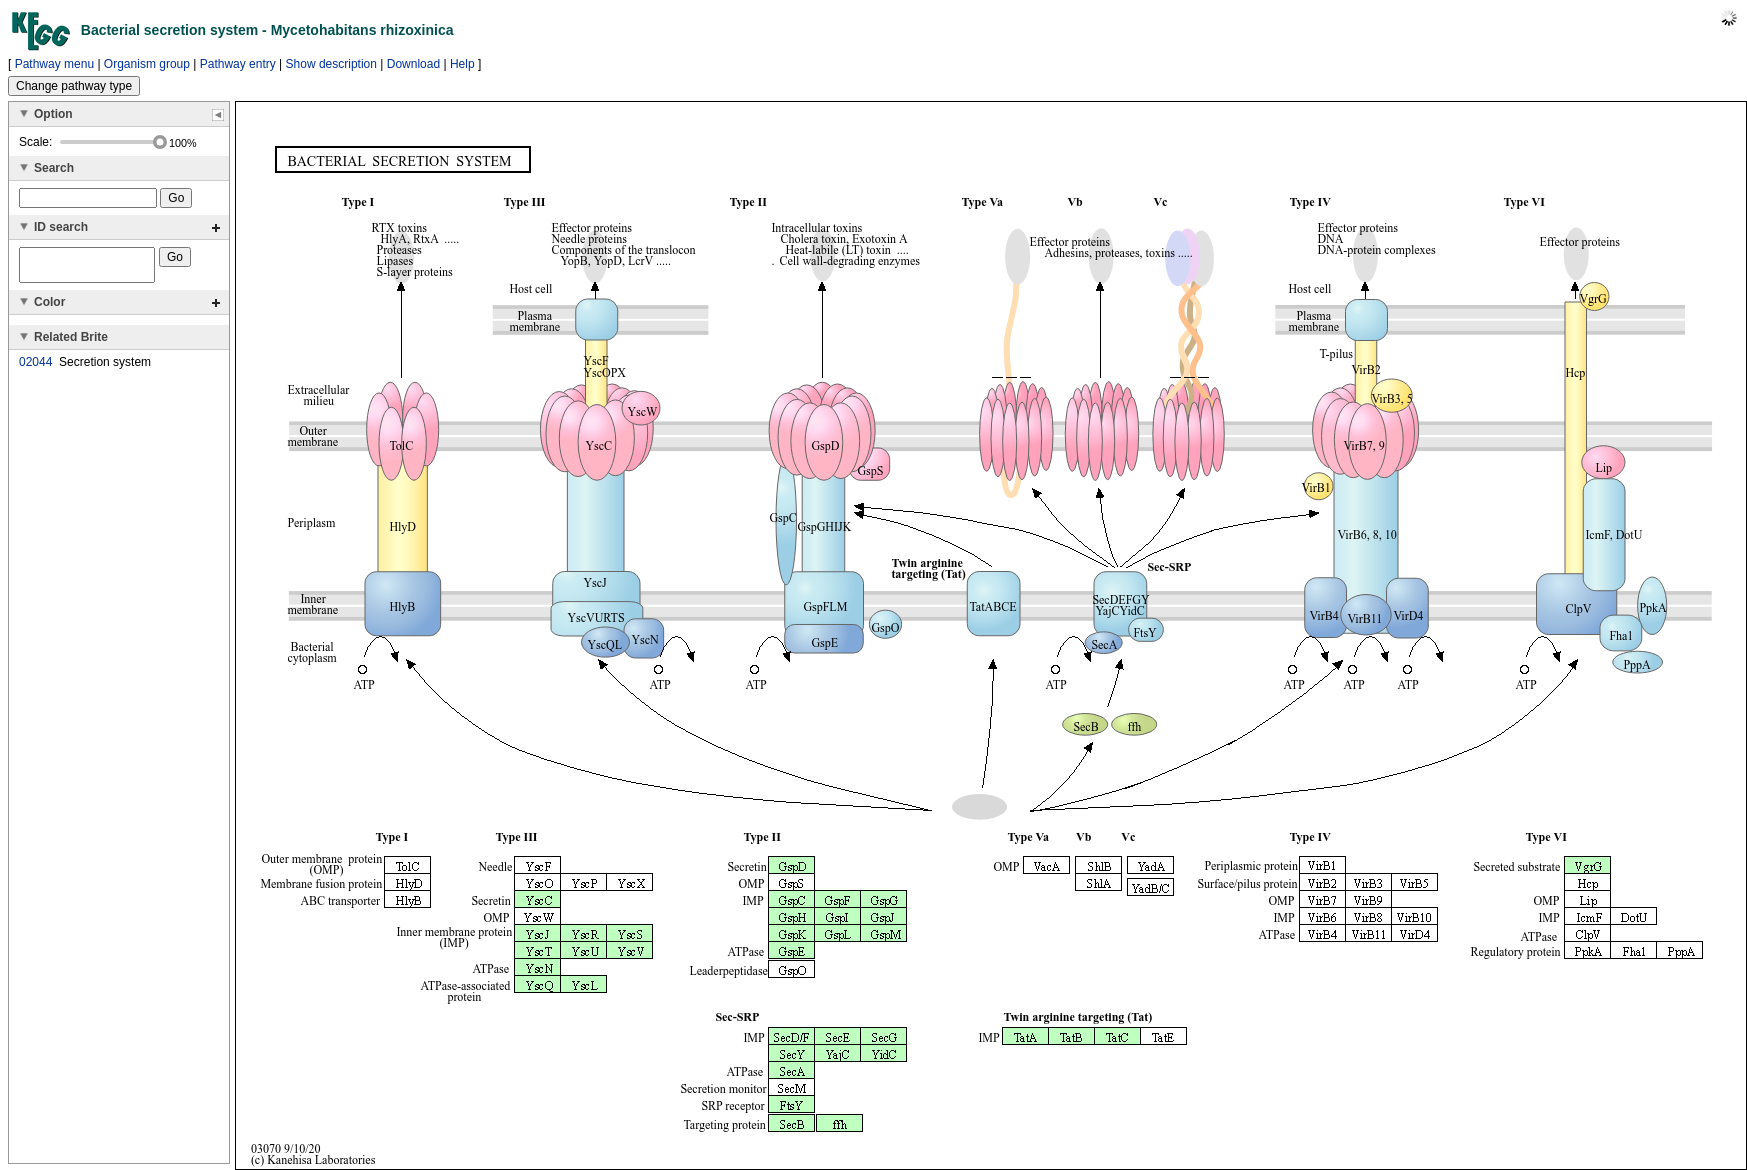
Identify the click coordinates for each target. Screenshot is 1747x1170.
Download (413, 64)
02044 (35, 368)
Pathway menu (54, 64)
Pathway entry (238, 64)
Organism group (147, 64)
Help (462, 64)
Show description (331, 64)
